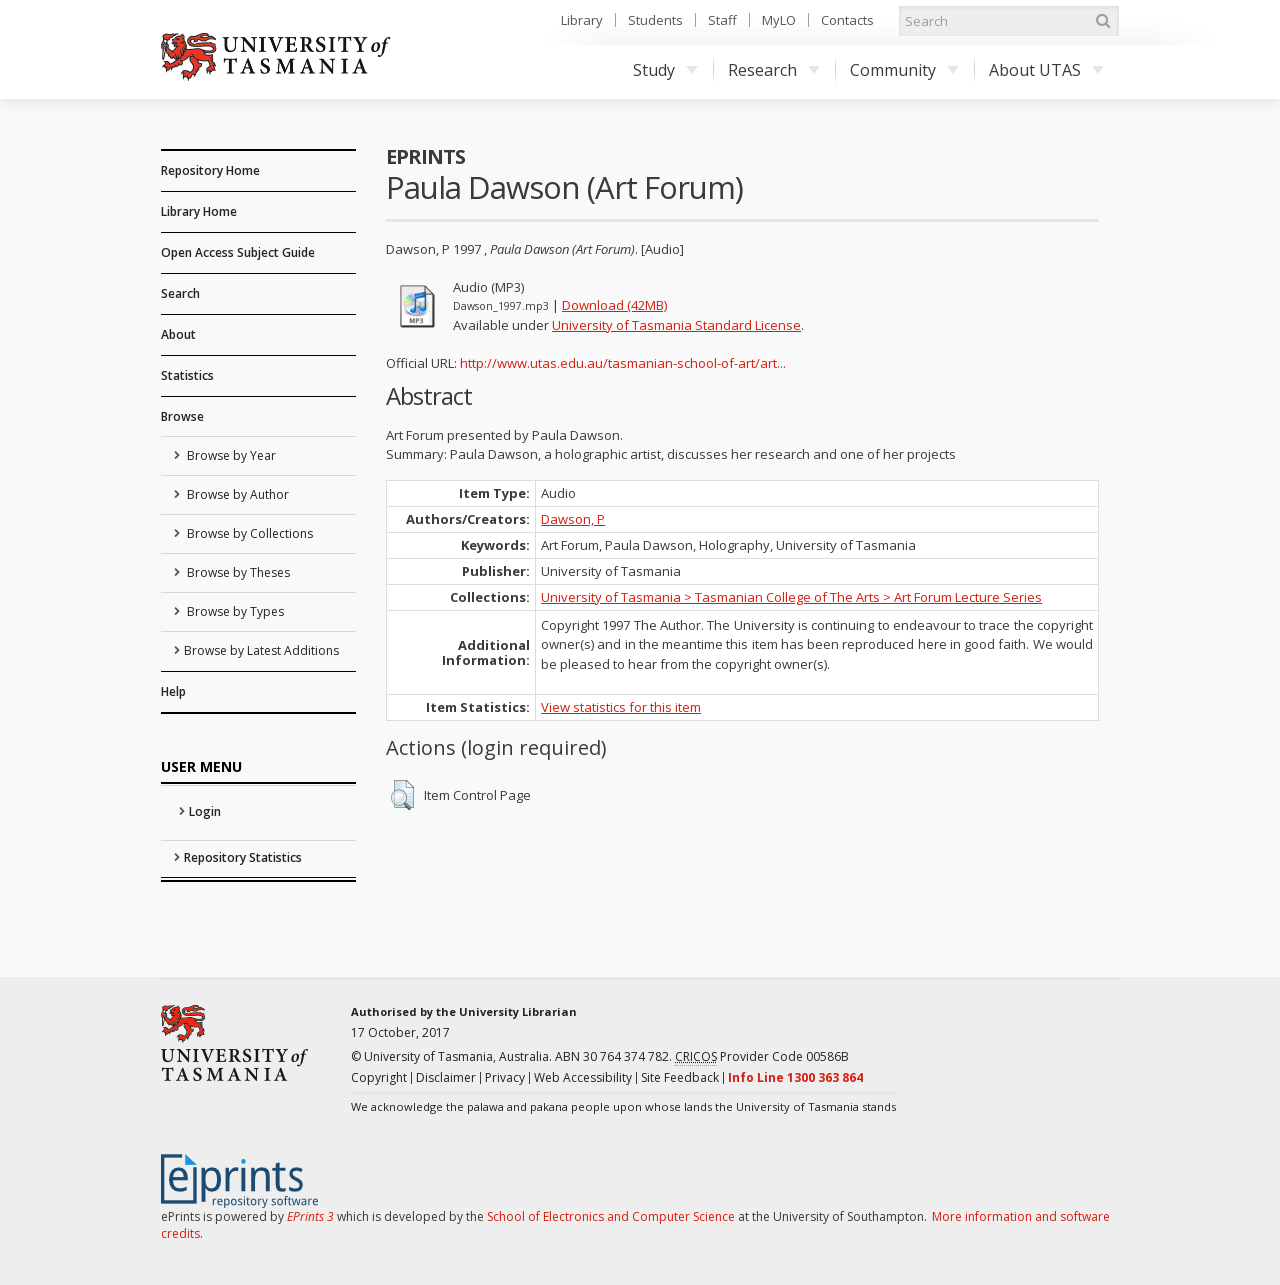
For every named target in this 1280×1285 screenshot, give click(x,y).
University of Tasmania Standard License (676, 325)
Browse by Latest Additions (261, 650)
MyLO (779, 20)
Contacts (847, 20)
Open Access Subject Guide (238, 252)
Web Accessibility (583, 1077)
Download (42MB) (614, 305)
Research (774, 70)
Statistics (187, 375)
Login (205, 811)
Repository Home (210, 170)
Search (180, 293)
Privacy (505, 1077)
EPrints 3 (310, 1216)
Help (173, 691)
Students (655, 20)
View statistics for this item (621, 707)
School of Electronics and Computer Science (611, 1216)
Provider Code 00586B (762, 1057)
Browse (182, 416)
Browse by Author (236, 494)
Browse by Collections (248, 533)
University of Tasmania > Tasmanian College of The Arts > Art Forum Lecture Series (791, 597)
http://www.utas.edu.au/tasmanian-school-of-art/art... (623, 363)
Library (582, 20)
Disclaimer (446, 1077)
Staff (722, 20)
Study (665, 70)
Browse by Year (230, 455)
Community (904, 70)
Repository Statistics (243, 857)
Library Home (199, 211)
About (178, 334)
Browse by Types (234, 611)
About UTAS (1046, 70)
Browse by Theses (237, 572)
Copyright (379, 1077)
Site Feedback (680, 1077)
